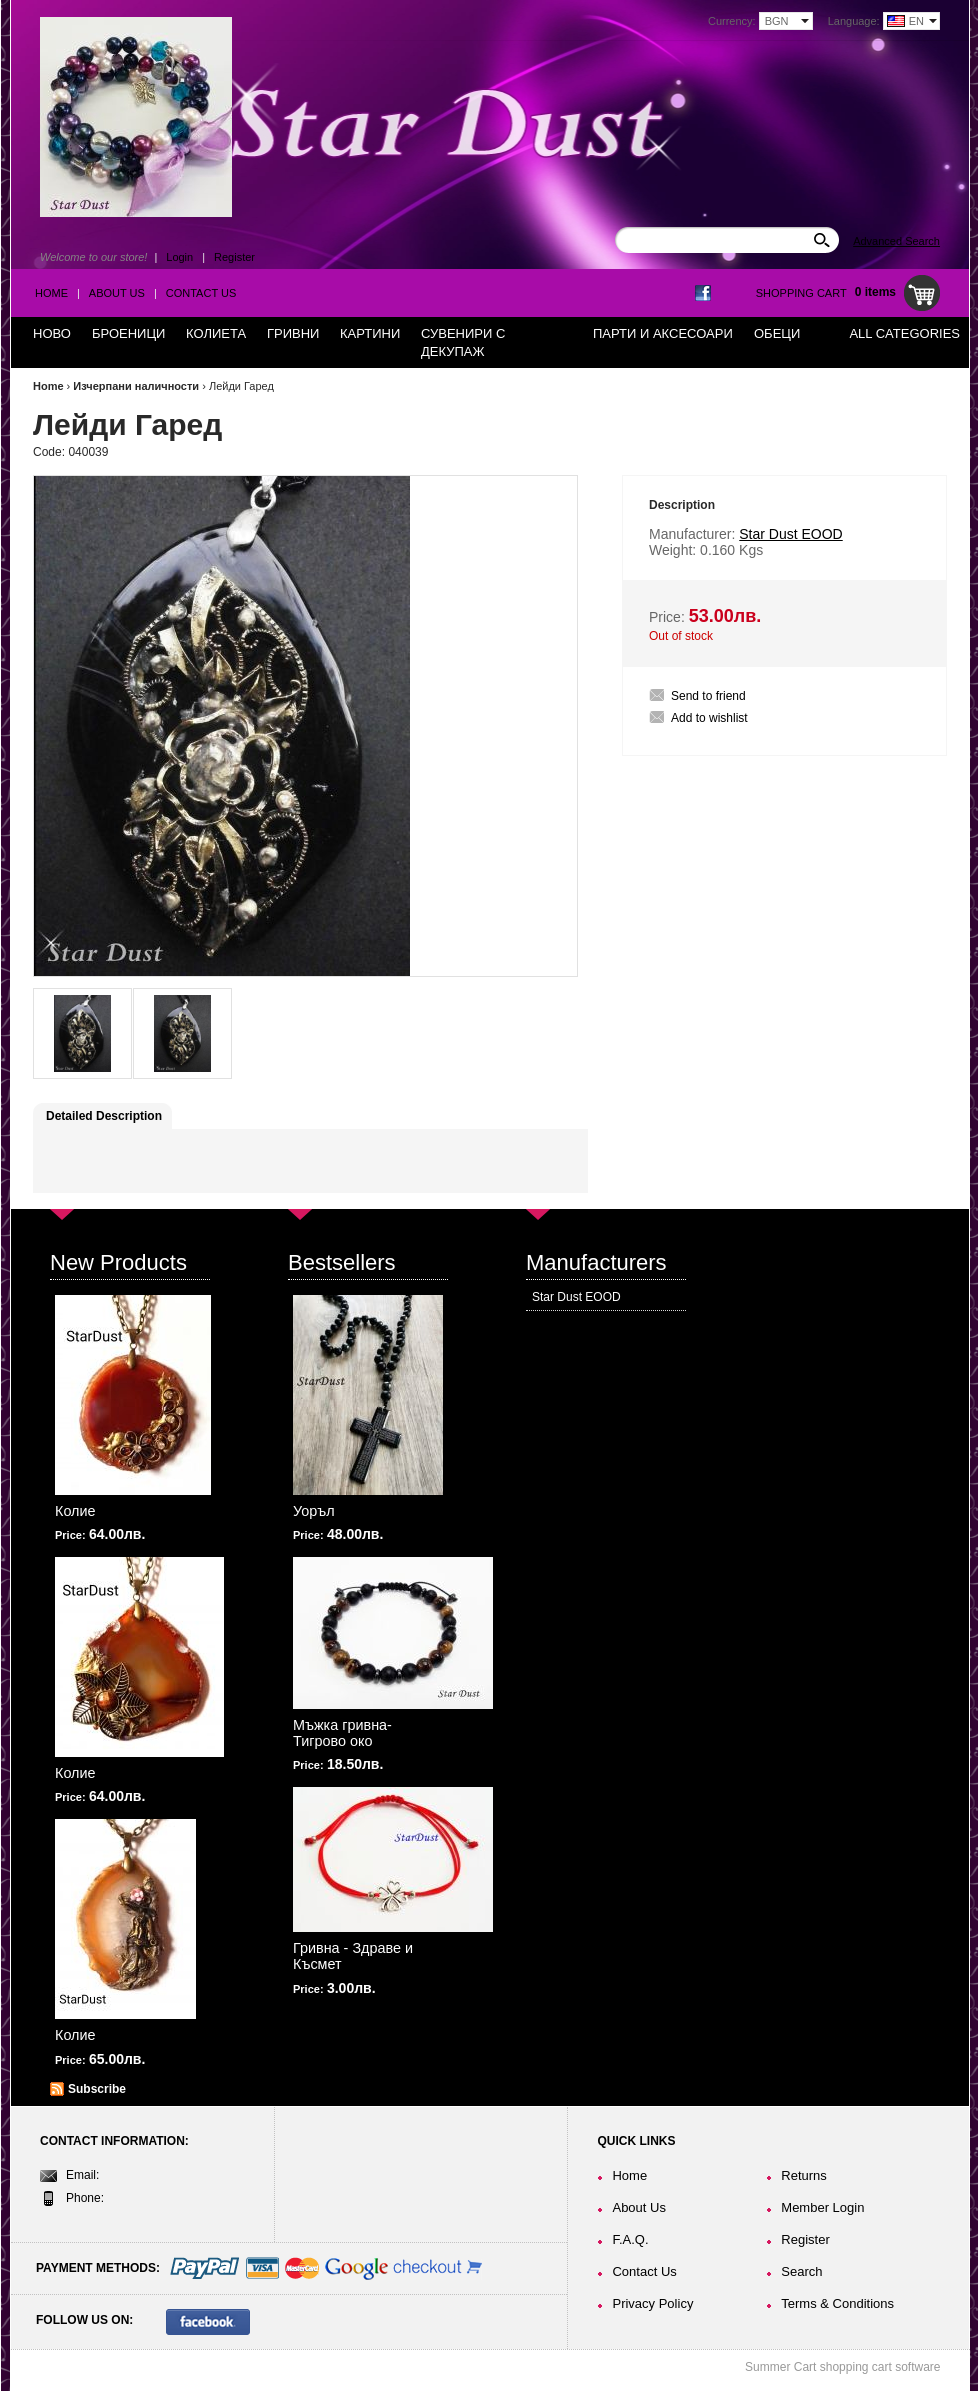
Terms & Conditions (837, 2303)
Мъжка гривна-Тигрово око (342, 1733)
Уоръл (314, 1511)
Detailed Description (104, 1116)
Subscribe (97, 2089)
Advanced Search (896, 241)
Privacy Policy (652, 2303)
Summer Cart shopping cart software (842, 2367)
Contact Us (201, 293)
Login (179, 257)
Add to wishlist (709, 718)
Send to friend (708, 696)
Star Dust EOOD (576, 1297)
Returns (804, 2175)
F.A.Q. (630, 2239)
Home (51, 293)
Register (234, 257)
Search (801, 2271)
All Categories (904, 333)
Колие (75, 1511)
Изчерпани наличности (136, 386)
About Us (117, 293)
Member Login (822, 2207)
